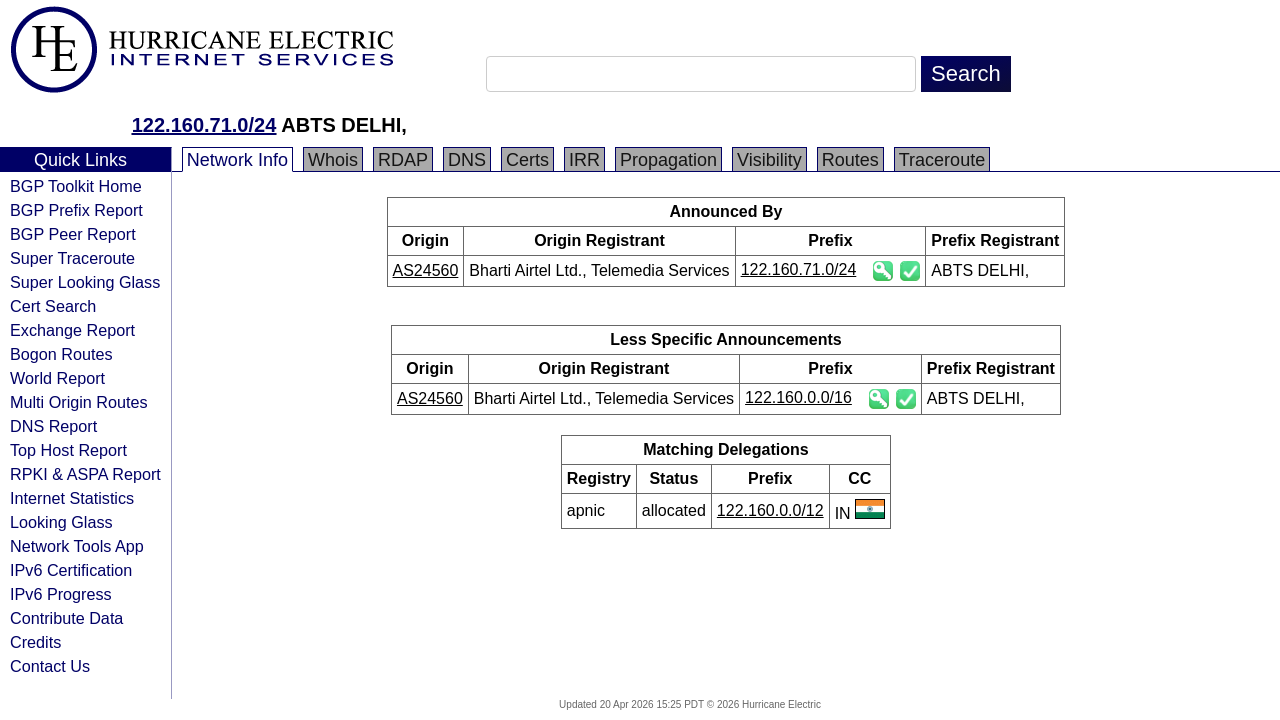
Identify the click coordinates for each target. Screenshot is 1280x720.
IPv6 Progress (61, 594)
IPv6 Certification (71, 570)
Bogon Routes (61, 354)
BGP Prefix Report (76, 210)
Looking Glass (61, 522)
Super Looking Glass (85, 282)
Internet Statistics (72, 498)
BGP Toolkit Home (76, 186)
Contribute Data (66, 618)
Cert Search (53, 306)
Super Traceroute (72, 258)
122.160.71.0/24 (204, 125)
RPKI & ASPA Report (85, 474)
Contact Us (50, 666)
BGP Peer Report (73, 234)
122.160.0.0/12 (770, 510)
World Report (57, 378)
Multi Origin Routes (79, 402)
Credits (35, 642)
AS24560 (426, 270)
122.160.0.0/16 (798, 397)
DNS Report (53, 426)
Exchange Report (72, 330)
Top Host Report (68, 450)
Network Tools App (77, 546)
